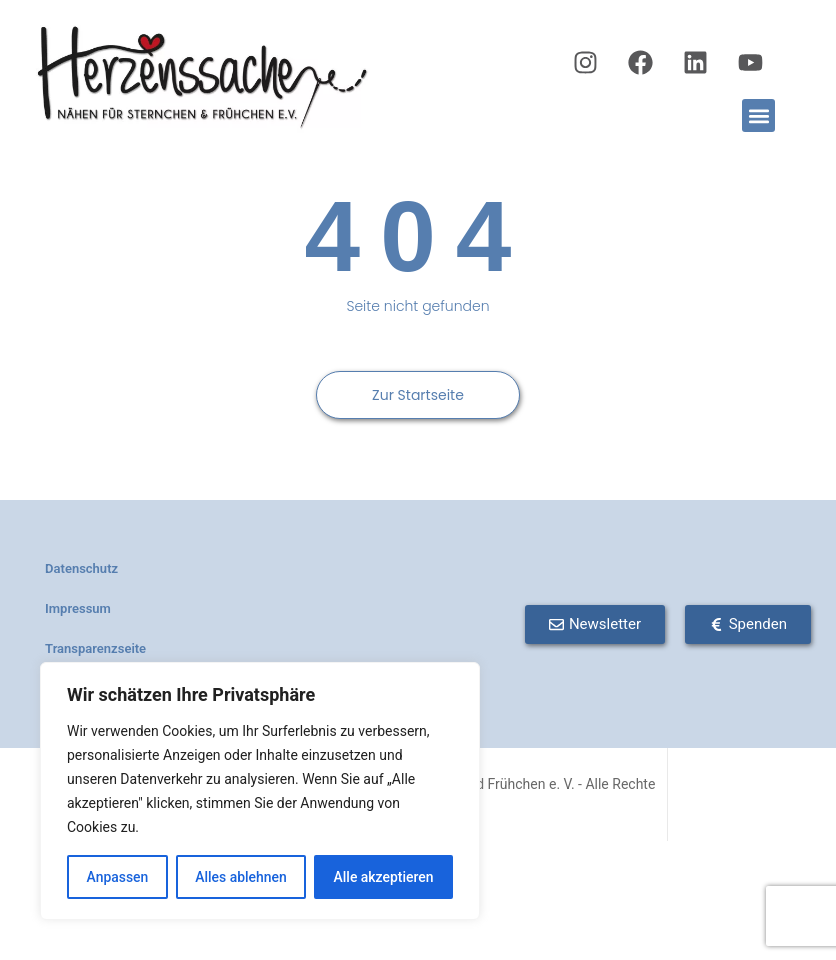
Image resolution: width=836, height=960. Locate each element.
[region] (260, 791)
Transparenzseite (95, 648)
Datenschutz (81, 568)
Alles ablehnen (241, 877)
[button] (758, 115)
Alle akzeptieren (383, 877)
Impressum (78, 608)
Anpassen (117, 877)
